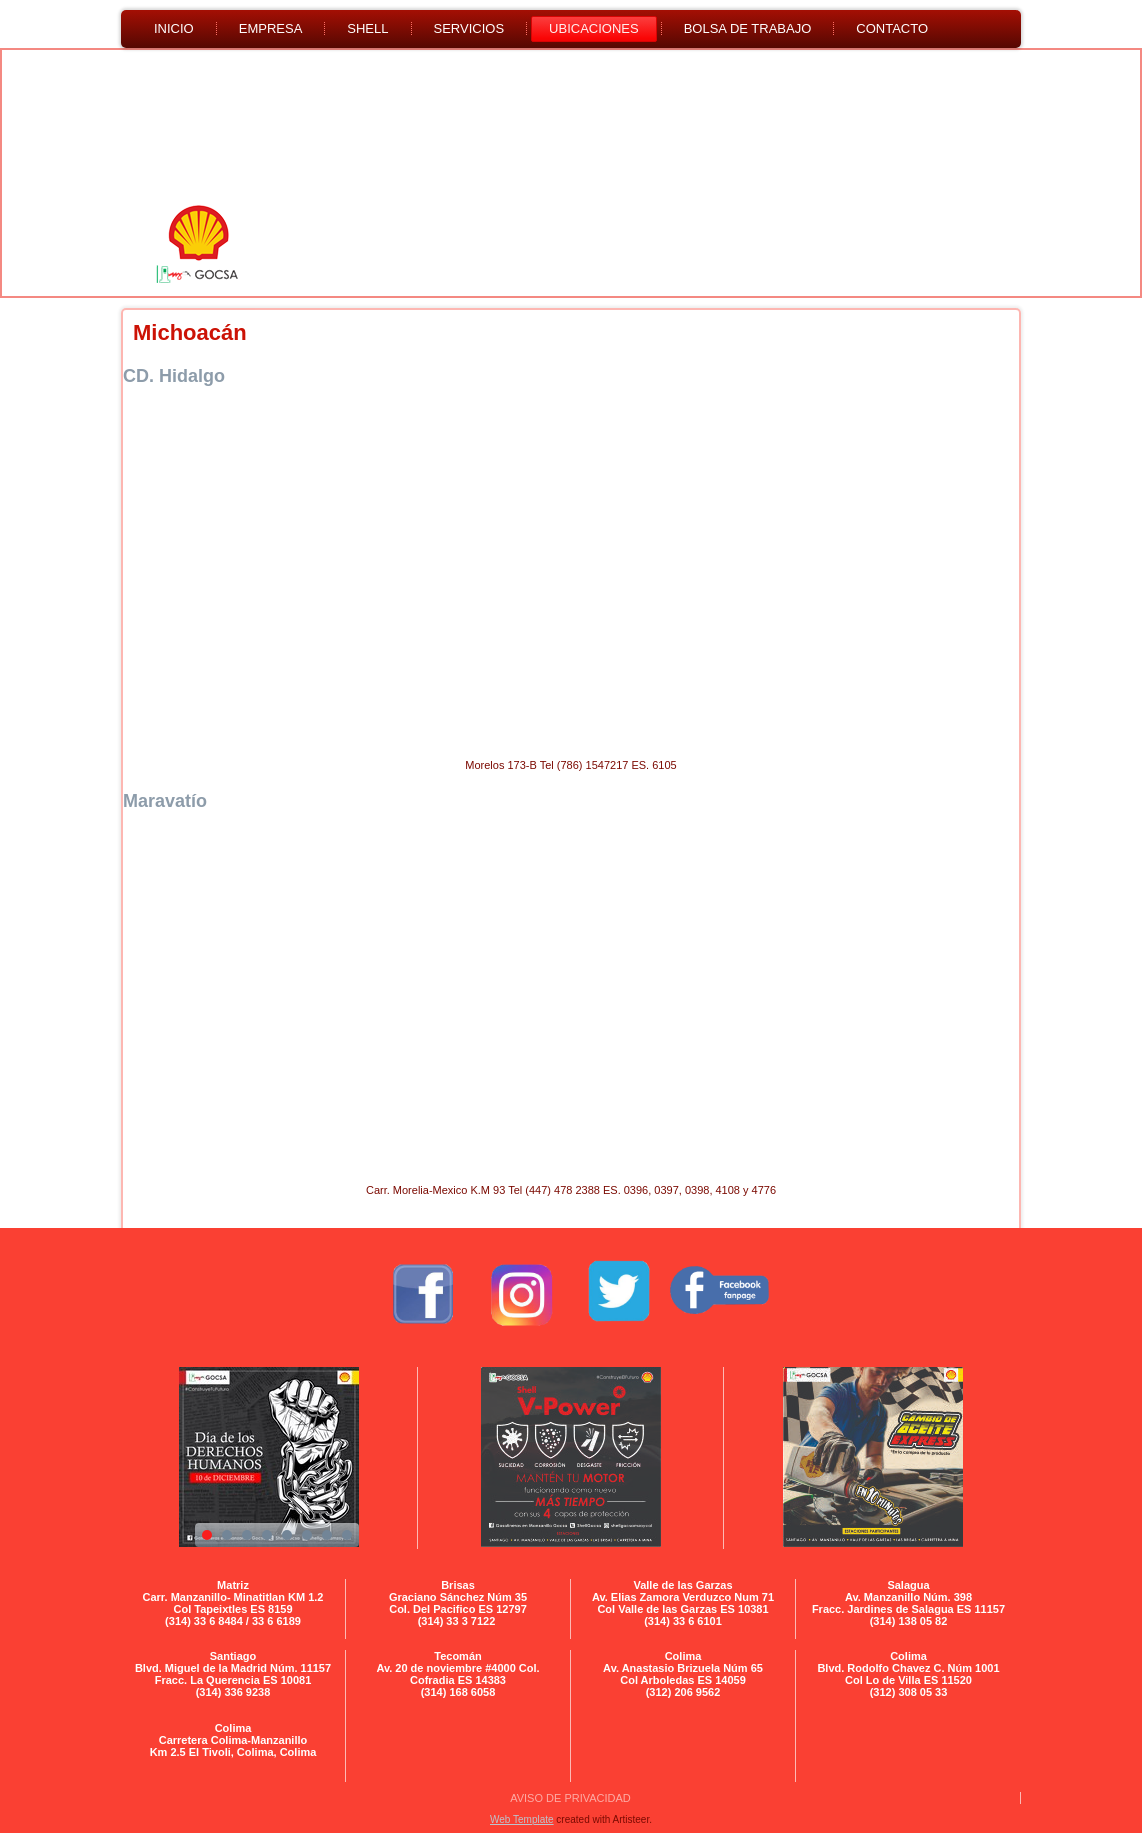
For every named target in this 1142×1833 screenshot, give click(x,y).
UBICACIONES (594, 28)
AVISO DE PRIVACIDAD (570, 1798)
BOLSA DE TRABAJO (748, 28)
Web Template (522, 1819)
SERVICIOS (469, 28)
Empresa (271, 28)
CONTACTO (892, 28)
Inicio (174, 28)
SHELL (367, 28)
